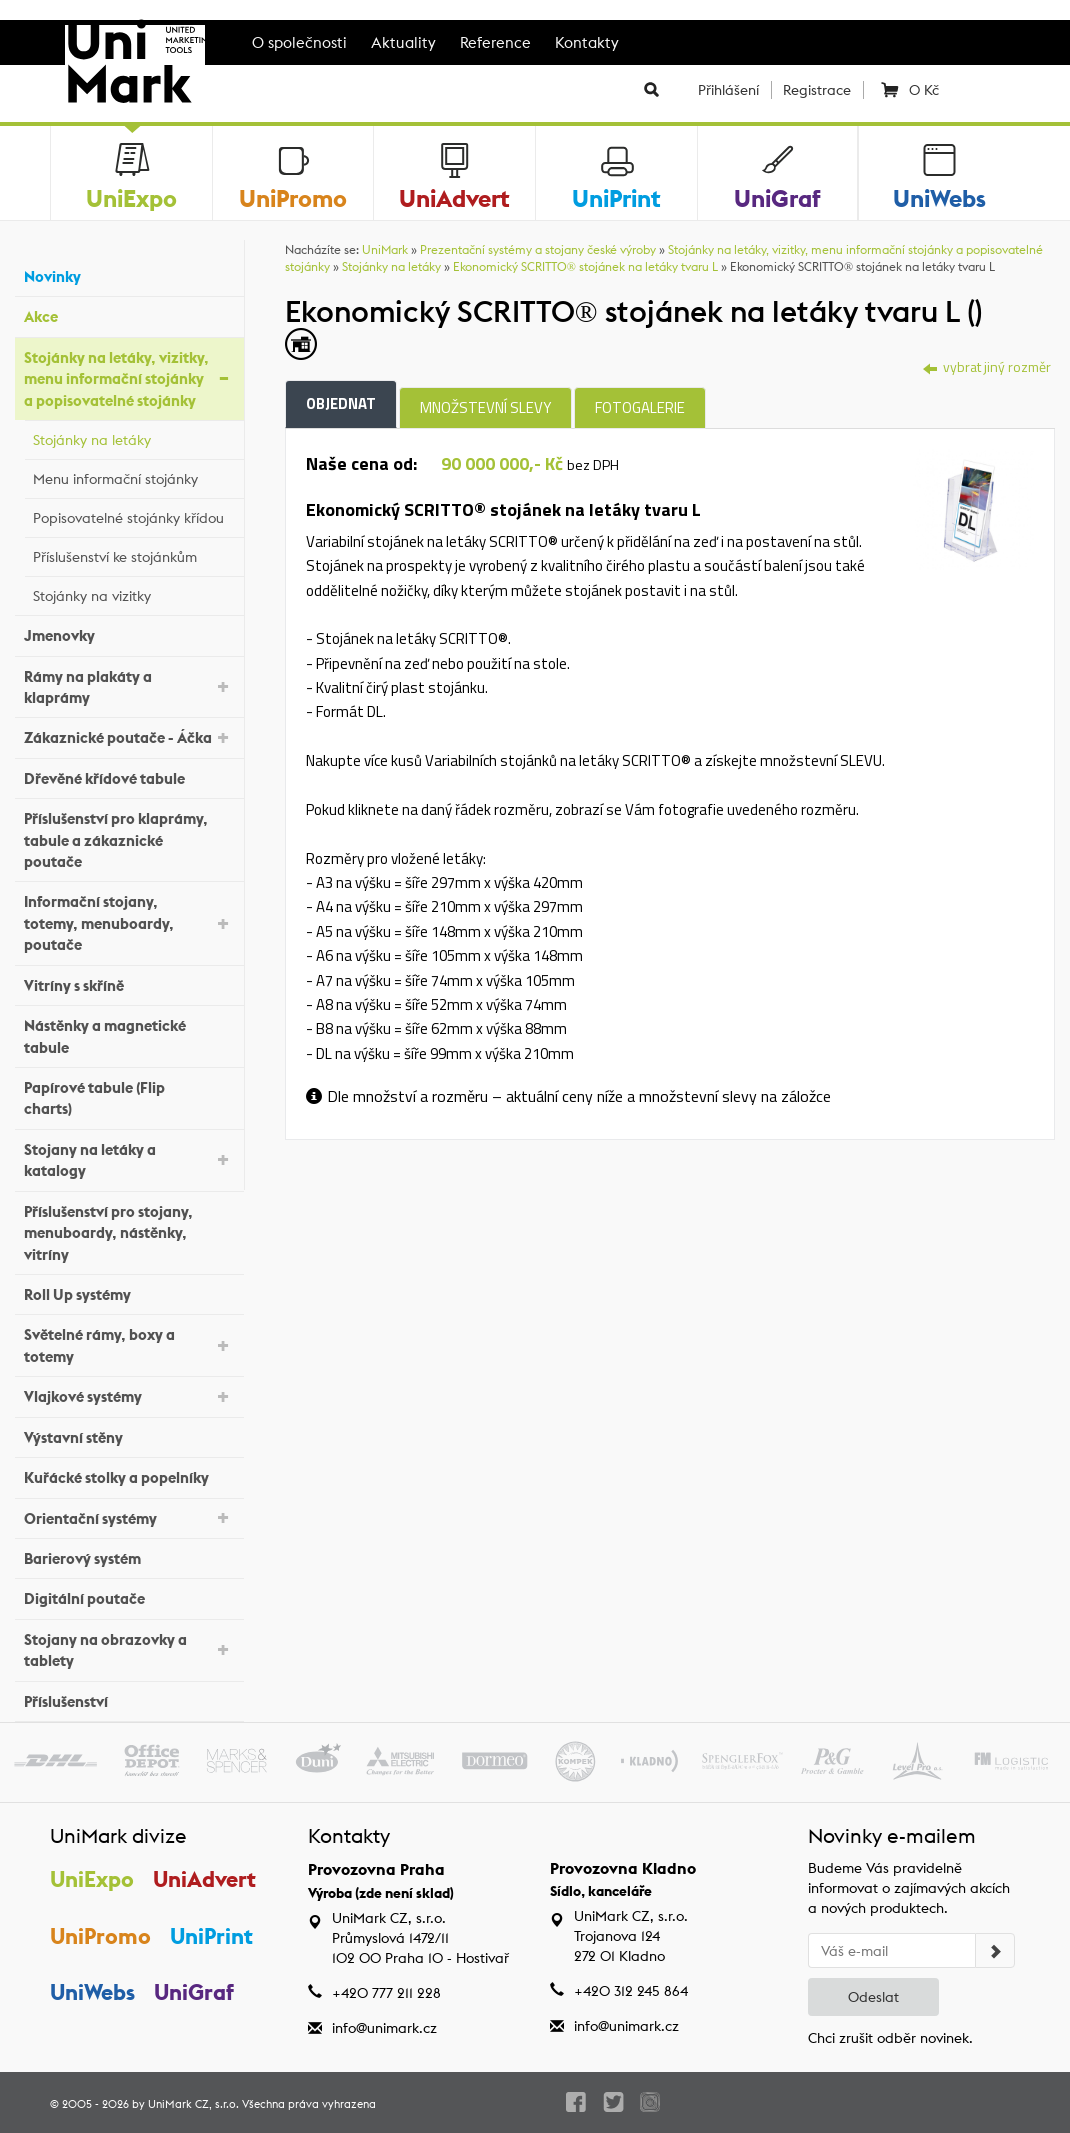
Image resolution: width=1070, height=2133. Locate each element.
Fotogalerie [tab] (640, 407)
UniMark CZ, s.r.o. (193, 2104)
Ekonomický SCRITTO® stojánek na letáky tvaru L (585, 266)
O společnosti (299, 42)
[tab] (973, 507)
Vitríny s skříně (129, 982)
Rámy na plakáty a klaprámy (129, 687)
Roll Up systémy (129, 1292)
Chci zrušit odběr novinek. (890, 2038)
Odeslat (873, 1997)
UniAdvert (204, 1879)
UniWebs (92, 1992)
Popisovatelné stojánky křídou (133, 515)
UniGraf (194, 1992)
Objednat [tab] (341, 403)
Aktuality (403, 42)
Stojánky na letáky (133, 437)
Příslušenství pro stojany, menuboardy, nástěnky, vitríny (129, 1233)
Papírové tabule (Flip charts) (129, 1098)
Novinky (129, 274)
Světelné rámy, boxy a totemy (129, 1345)
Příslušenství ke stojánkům (133, 554)
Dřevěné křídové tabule (129, 776)
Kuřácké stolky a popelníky (129, 1475)
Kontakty (587, 42)
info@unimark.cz (384, 2028)
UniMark (385, 249)
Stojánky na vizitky (133, 593)
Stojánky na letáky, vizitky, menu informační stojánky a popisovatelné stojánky (129, 379)
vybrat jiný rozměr (987, 366)
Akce (129, 314)
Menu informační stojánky (133, 476)
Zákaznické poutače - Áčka (129, 736)
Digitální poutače (129, 1596)
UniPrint (211, 1936)
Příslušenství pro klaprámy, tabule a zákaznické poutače (129, 840)
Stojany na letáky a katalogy (129, 1160)
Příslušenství (129, 1698)
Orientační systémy (129, 1516)
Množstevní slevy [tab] (485, 407)
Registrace (817, 90)
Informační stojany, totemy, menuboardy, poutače (129, 923)
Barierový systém (129, 1556)
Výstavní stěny (129, 1434)
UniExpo (92, 1879)
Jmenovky (129, 633)
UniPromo (100, 1936)
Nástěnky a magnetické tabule (129, 1036)
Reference (495, 42)
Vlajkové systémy (129, 1395)
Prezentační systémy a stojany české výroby (538, 249)
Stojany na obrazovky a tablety (129, 1650)
